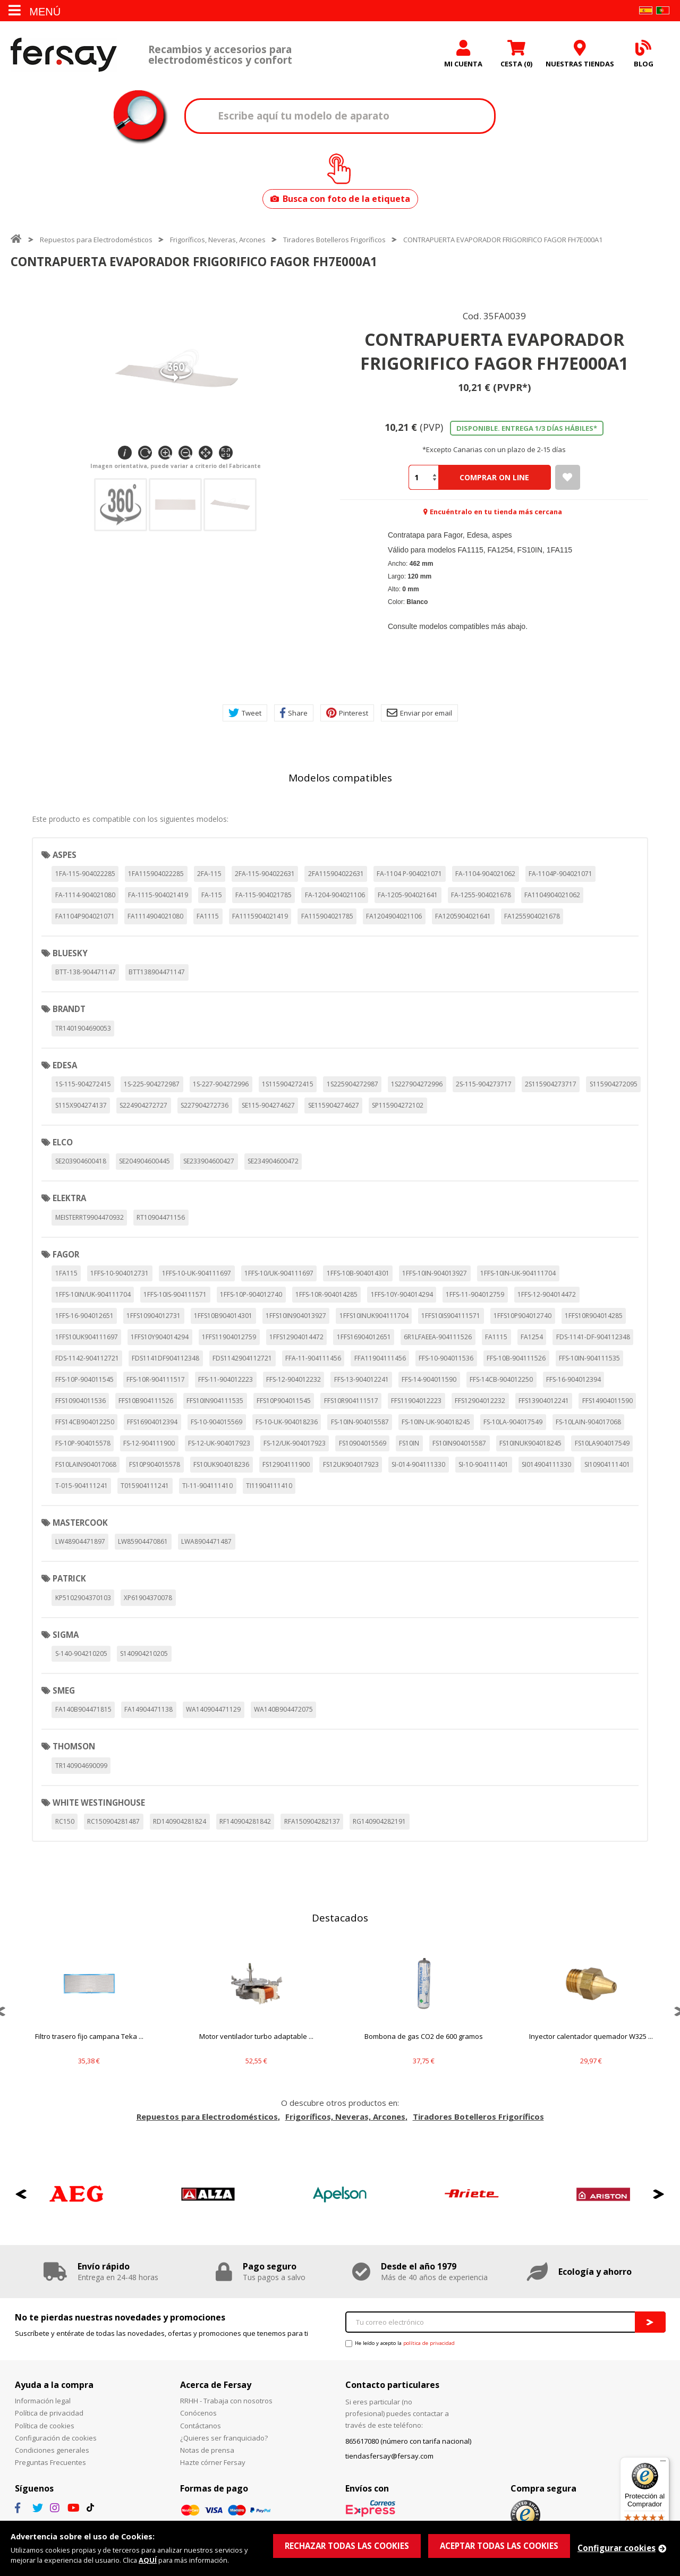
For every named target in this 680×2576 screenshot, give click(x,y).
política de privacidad (429, 2343)
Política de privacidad (49, 2413)
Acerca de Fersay (215, 2385)
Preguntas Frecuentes (50, 2462)
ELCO (63, 1142)
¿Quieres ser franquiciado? (224, 2438)
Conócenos (198, 2413)
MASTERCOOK (80, 1522)
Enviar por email (419, 713)
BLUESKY (70, 953)
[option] (89, 2011)
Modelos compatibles (340, 778)
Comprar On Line (494, 477)
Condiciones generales (52, 2450)
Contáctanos (200, 2425)
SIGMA (66, 1634)
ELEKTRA (69, 1198)
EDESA (65, 1065)
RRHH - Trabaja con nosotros (226, 2400)
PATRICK (69, 1578)
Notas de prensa (207, 2450)
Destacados (340, 1918)
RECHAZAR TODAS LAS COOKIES (347, 2545)
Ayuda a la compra (54, 2385)
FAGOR (66, 1254)
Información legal (43, 2400)
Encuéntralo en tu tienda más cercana (496, 511)
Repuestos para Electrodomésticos (96, 239)
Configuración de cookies (56, 2438)
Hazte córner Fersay (212, 2462)
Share (294, 713)
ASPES (64, 854)
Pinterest (347, 713)
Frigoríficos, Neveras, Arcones (218, 239)
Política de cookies (44, 2425)
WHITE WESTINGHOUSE (99, 1802)
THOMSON (74, 1746)
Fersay (64, 54)
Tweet (244, 713)
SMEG (64, 1690)
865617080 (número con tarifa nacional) (408, 2441)
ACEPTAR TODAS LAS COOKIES (499, 2545)
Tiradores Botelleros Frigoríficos (334, 239)
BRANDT (69, 1009)
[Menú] (663, 2463)
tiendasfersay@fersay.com (389, 2456)
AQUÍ (148, 2560)
